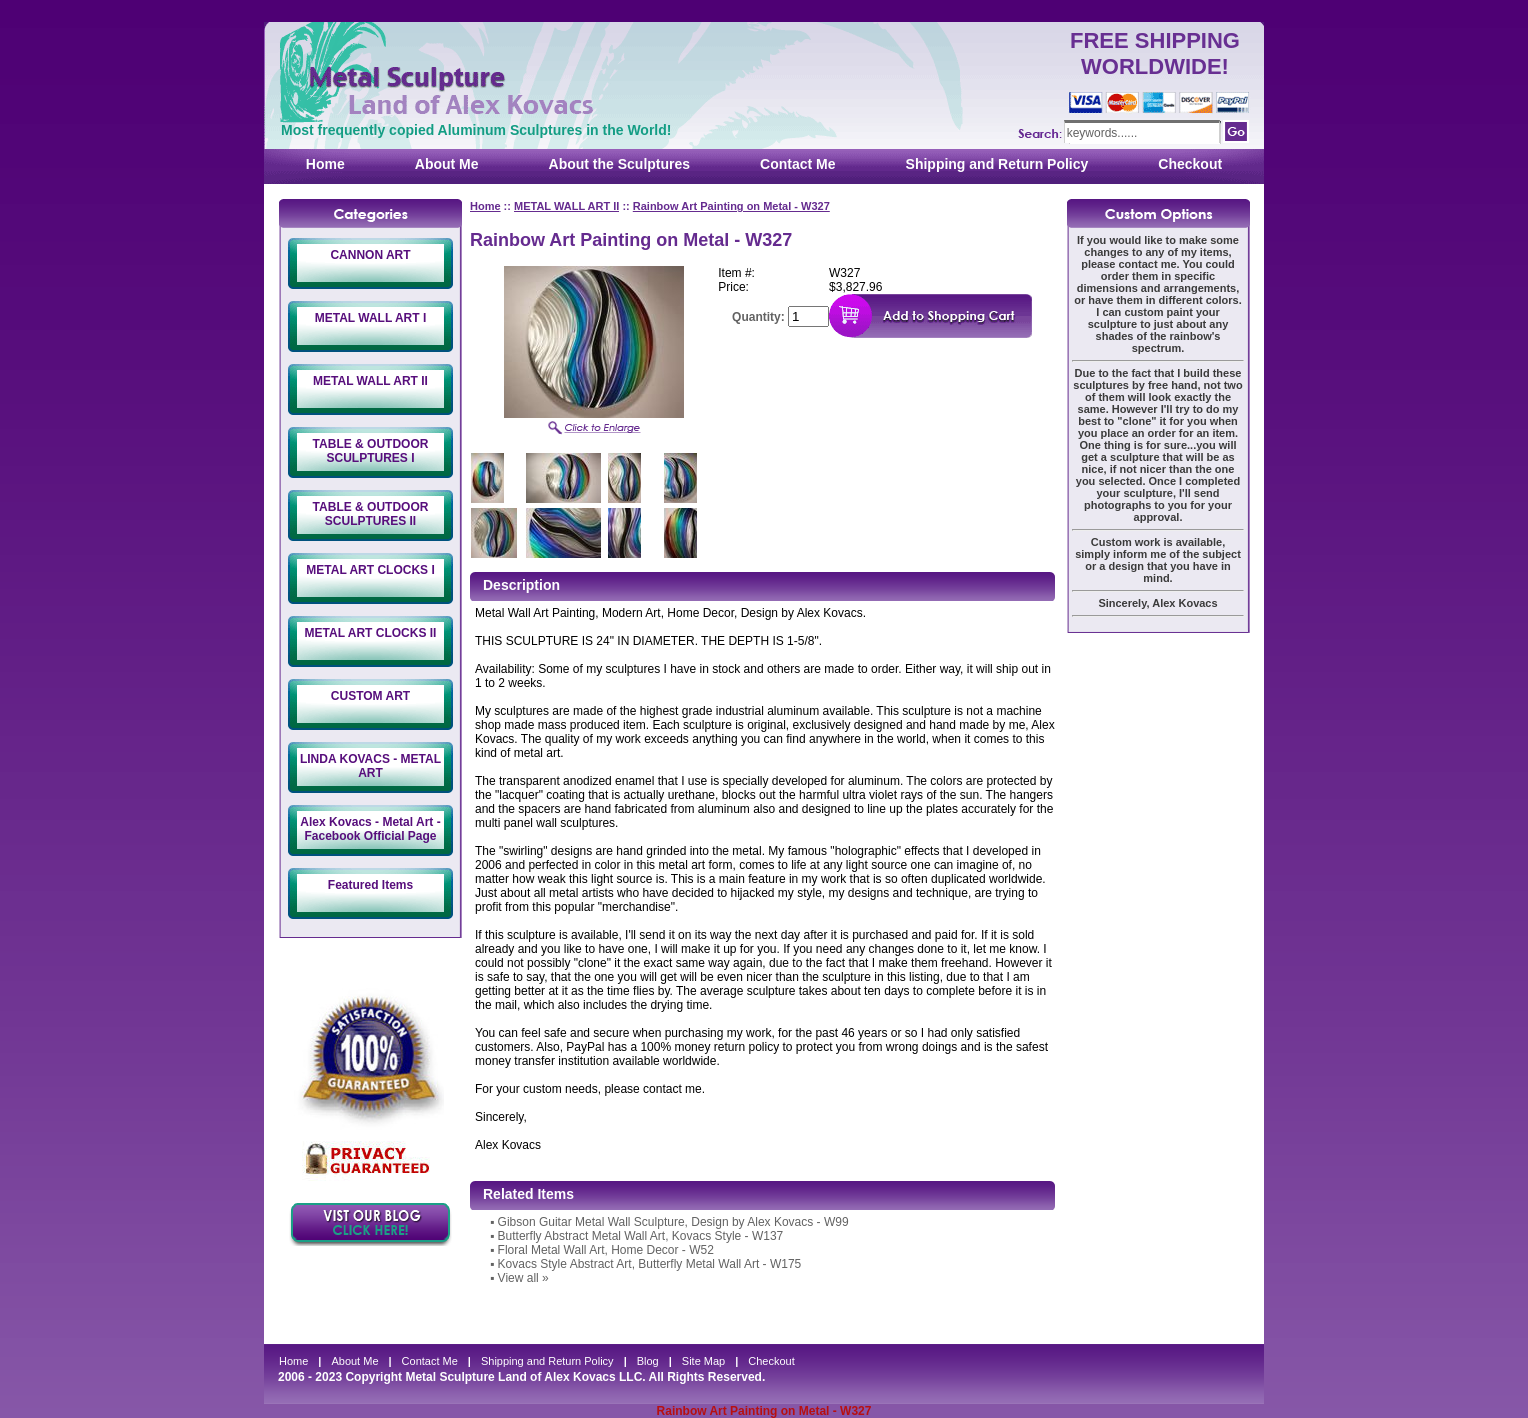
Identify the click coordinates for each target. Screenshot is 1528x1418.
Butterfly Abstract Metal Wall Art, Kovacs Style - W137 (641, 1236)
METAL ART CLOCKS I (370, 570)
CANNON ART (370, 255)
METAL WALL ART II (370, 381)
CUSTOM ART (370, 696)
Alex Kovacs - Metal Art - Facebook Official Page (370, 829)
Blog (648, 1361)
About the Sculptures (620, 164)
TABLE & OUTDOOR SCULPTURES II (371, 514)
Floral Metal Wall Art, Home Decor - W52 (606, 1250)
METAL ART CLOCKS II (371, 633)
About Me (447, 164)
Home (325, 164)
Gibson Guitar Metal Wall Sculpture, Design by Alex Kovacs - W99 (673, 1222)
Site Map (703, 1361)
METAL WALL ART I (371, 318)
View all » (523, 1278)
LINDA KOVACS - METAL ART (370, 766)
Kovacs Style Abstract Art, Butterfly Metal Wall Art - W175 (650, 1264)
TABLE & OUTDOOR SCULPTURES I (371, 451)
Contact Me (797, 164)
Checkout (1190, 164)
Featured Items (370, 885)
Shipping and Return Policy (997, 164)
